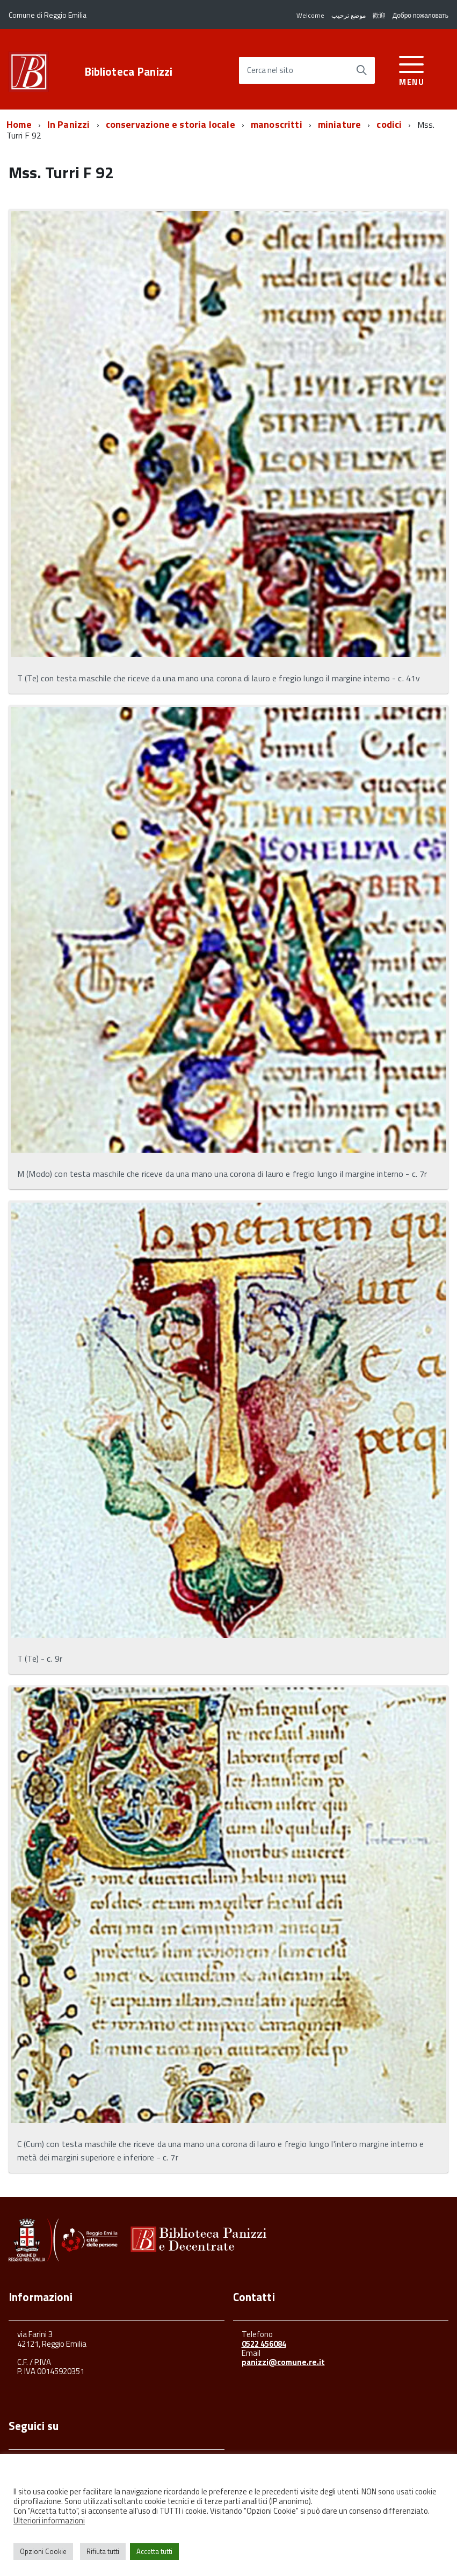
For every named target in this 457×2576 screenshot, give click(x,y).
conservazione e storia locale (170, 124)
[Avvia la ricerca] (361, 70)
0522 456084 (264, 2344)
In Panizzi (68, 124)
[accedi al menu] (411, 69)
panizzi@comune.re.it (283, 2362)
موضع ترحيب (348, 15)
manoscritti (276, 124)
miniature (339, 124)
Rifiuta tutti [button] (102, 2551)
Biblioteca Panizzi (128, 71)
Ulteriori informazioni (49, 2520)
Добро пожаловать (420, 15)
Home (19, 124)
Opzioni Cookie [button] (43, 2551)
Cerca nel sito (270, 70)
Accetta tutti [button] (154, 2551)
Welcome (310, 15)
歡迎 (379, 15)
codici (389, 124)
